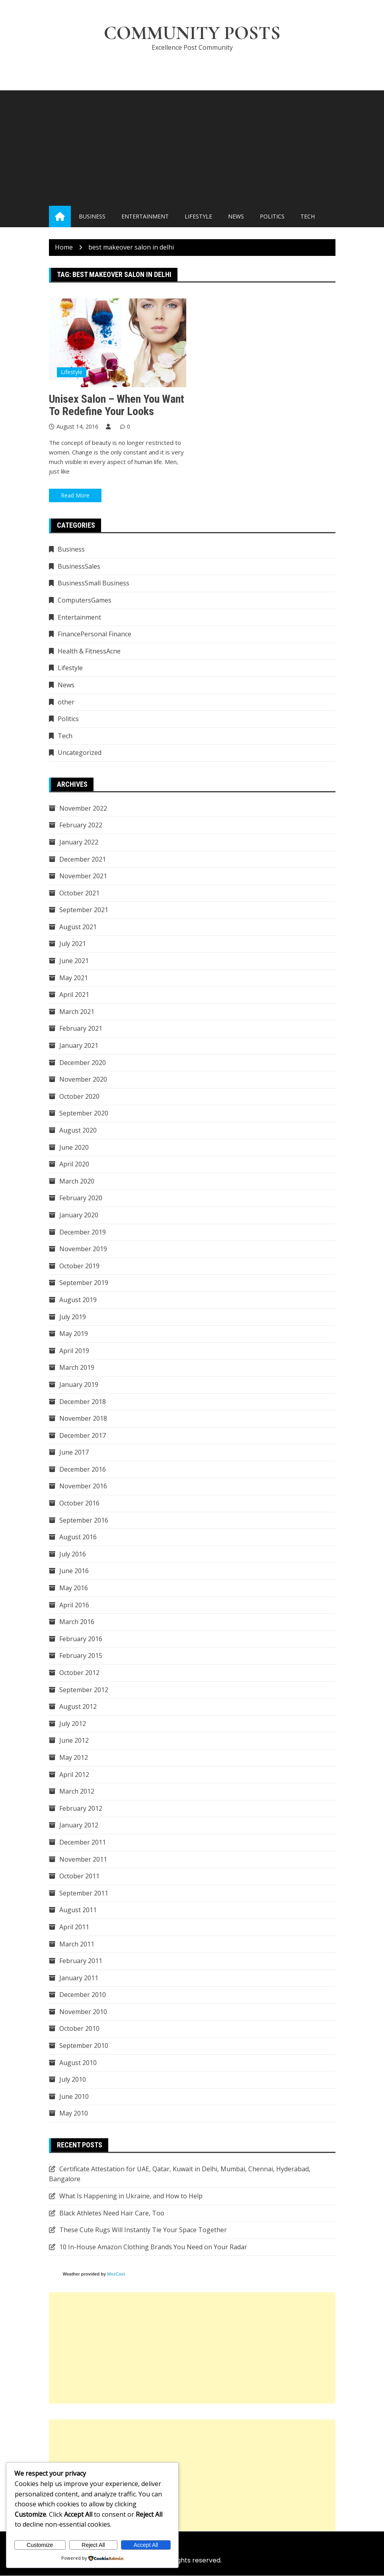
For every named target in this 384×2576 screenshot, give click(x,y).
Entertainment (145, 216)
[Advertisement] (192, 146)
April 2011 (74, 1927)
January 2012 (78, 1825)
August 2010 (78, 2062)
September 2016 (83, 1520)
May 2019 (73, 1334)
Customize (40, 2545)
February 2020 (80, 1198)
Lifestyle (198, 216)
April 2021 (74, 995)
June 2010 (74, 2096)
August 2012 (78, 1706)
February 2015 (80, 1656)
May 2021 (73, 977)
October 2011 (79, 1876)
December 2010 (82, 1995)
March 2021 (76, 1012)
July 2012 (72, 1723)
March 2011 (76, 1944)
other (66, 702)
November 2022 (83, 808)
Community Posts (192, 33)
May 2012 (73, 1757)
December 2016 (82, 1469)
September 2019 (83, 1283)
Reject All (93, 2545)
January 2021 (78, 1045)
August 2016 (78, 1537)
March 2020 (76, 1181)
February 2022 (80, 825)
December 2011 (82, 1842)
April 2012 (74, 1774)
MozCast (116, 2274)
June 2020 (74, 1147)
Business (92, 216)
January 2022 (78, 842)
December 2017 (82, 1435)
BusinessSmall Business (93, 583)
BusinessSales (79, 566)
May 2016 (73, 1588)
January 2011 (78, 1977)
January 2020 (78, 1215)
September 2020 (83, 1113)
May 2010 (73, 2113)
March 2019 (76, 1367)
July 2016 (72, 1554)
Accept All (146, 2545)
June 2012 (74, 1740)
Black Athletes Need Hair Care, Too (111, 2213)
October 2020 (79, 1096)
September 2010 (83, 2046)
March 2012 (76, 1791)
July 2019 (72, 1316)
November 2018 (83, 1418)
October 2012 (79, 1673)
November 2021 (83, 876)
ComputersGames (84, 600)
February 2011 (80, 1961)
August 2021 (78, 927)
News (236, 216)
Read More (75, 495)
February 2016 (80, 1639)
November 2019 (83, 1249)
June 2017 (74, 1452)
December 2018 (82, 1401)
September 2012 (83, 1689)
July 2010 (72, 2079)
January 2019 (78, 1385)
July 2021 (72, 944)
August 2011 (78, 1910)
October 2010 (79, 2028)
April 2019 (74, 1350)
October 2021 (79, 893)
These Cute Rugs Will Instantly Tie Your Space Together (143, 2230)
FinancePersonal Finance (94, 634)
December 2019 (82, 1232)
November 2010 (83, 2012)
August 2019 (78, 1300)
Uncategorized (79, 753)
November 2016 (83, 1486)
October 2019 (79, 1266)
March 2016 (76, 1622)
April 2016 (74, 1605)
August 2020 (78, 1130)
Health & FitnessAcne (89, 651)
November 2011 (83, 1859)
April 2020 (74, 1164)
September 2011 (83, 1893)
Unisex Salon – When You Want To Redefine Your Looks (116, 405)
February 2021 (80, 1028)
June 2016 (74, 1571)
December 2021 (82, 859)
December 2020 (82, 1062)
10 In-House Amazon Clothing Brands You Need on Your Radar (153, 2247)
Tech (307, 216)
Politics (272, 216)
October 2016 (79, 1503)
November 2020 (83, 1079)
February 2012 (80, 1808)
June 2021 (74, 961)
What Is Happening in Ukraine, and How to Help (131, 2196)
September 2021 (83, 910)
